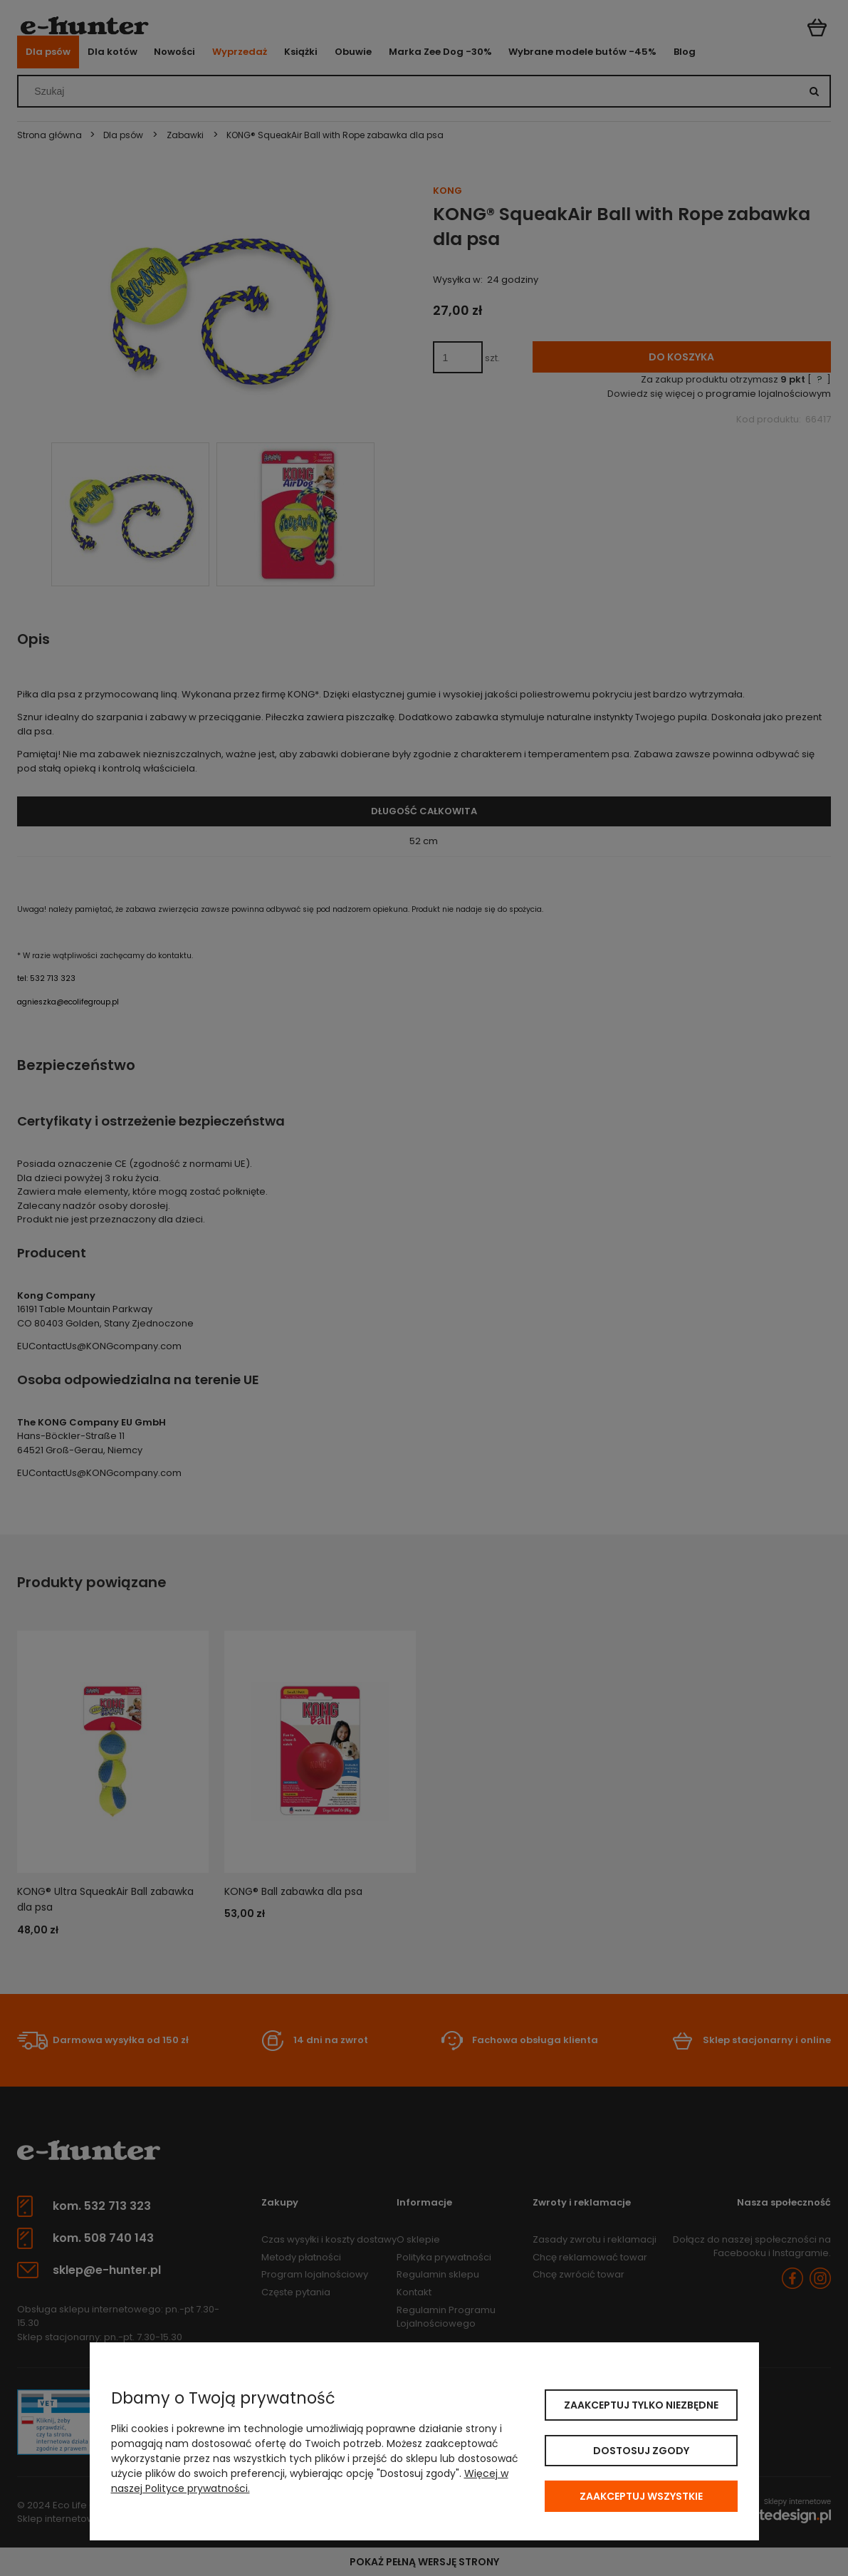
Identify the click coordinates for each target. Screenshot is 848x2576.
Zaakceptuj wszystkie (641, 2496)
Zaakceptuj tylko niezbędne (641, 2405)
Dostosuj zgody (641, 2450)
